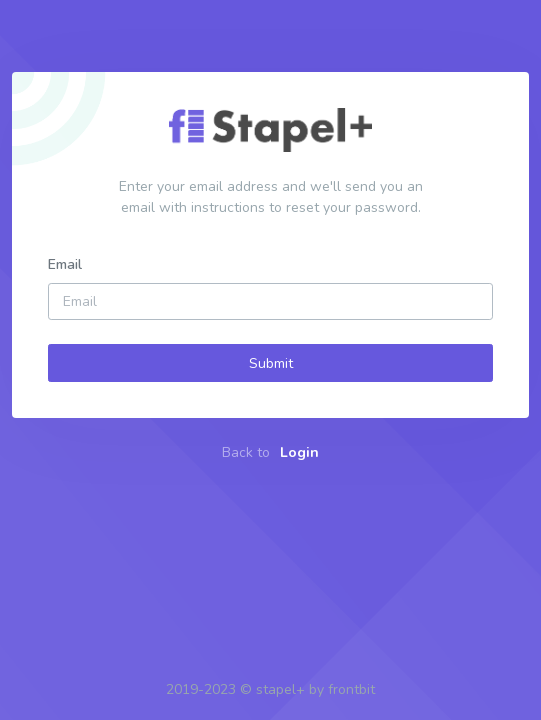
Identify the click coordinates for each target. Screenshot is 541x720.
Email (65, 264)
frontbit (351, 689)
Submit (271, 363)
